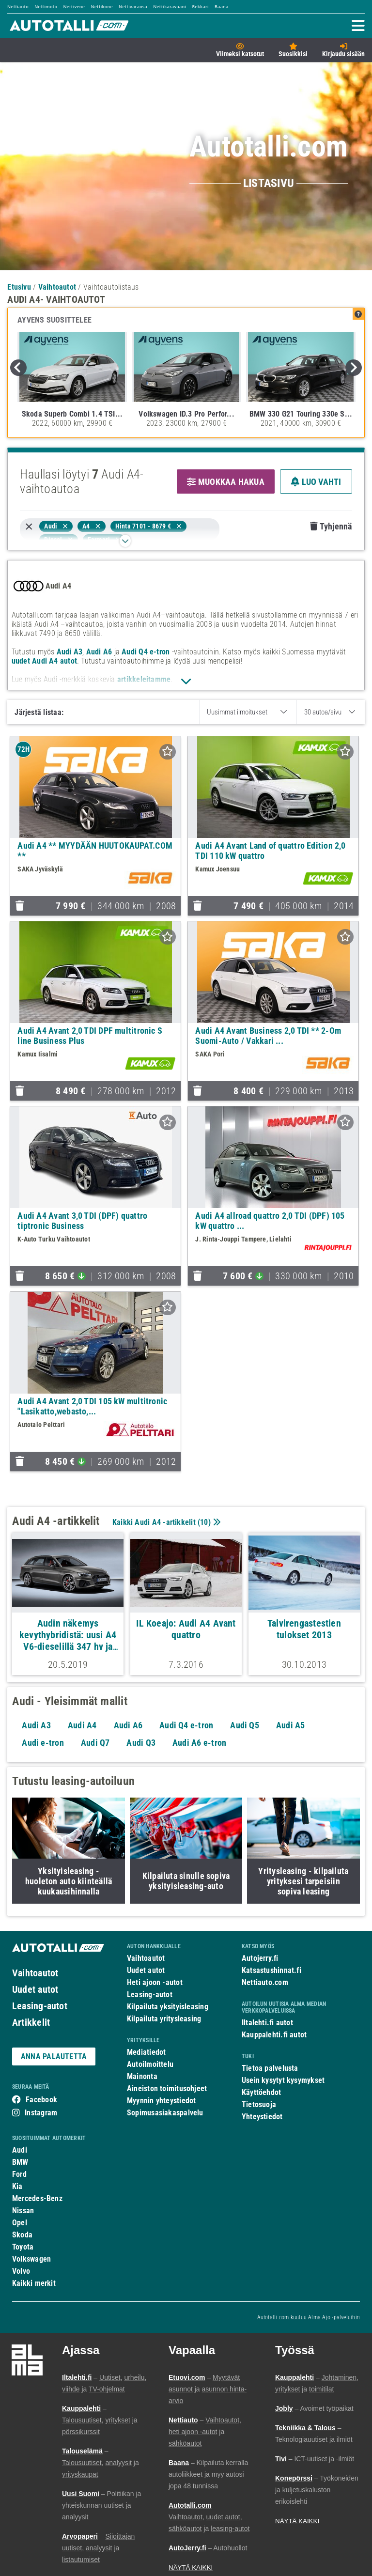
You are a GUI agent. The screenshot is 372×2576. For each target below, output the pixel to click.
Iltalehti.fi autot (267, 2022)
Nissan (23, 2210)
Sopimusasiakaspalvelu (165, 2112)
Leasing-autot (39, 2006)
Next (353, 367)
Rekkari (200, 6)
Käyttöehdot (261, 2092)
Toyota (22, 2246)
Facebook (41, 2099)
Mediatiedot (146, 2052)
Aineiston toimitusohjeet (167, 2088)
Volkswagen (31, 2259)
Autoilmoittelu (150, 2064)
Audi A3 (70, 651)
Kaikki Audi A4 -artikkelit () (165, 1522)
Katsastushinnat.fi (271, 1970)
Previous (18, 367)
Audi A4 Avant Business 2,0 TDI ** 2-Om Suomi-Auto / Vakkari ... (268, 1035)
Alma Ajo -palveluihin (334, 2317)
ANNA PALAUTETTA (54, 2056)
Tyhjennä (331, 526)
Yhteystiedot (262, 2116)
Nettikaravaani (169, 6)
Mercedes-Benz (37, 2198)
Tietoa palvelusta (270, 2068)
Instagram (41, 2112)
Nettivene (74, 6)
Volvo (21, 2271)
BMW (20, 2162)
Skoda (22, 2234)
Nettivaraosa (133, 6)
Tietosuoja (259, 2104)
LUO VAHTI (316, 482)
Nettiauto (18, 6)
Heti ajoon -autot (155, 1982)
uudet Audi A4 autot (44, 661)
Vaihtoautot (35, 1973)
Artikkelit (31, 2022)
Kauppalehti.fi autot (274, 2034)
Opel (19, 2222)
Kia (17, 2186)
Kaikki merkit (34, 2283)
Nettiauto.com (265, 1982)
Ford (19, 2174)
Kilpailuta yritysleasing (164, 2018)
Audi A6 (99, 651)
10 (204, 1522)
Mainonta (142, 2076)
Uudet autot (35, 1989)
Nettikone (101, 6)
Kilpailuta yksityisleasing (167, 2006)
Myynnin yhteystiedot (161, 2100)
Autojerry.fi (260, 1958)
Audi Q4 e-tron (146, 651)
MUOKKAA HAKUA (225, 482)
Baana (221, 6)
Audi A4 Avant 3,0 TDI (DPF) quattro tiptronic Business (82, 1220)
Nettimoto (45, 6)
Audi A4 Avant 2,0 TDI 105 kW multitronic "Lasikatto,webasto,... (92, 1406)
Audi (19, 2150)
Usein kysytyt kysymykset (283, 2080)
